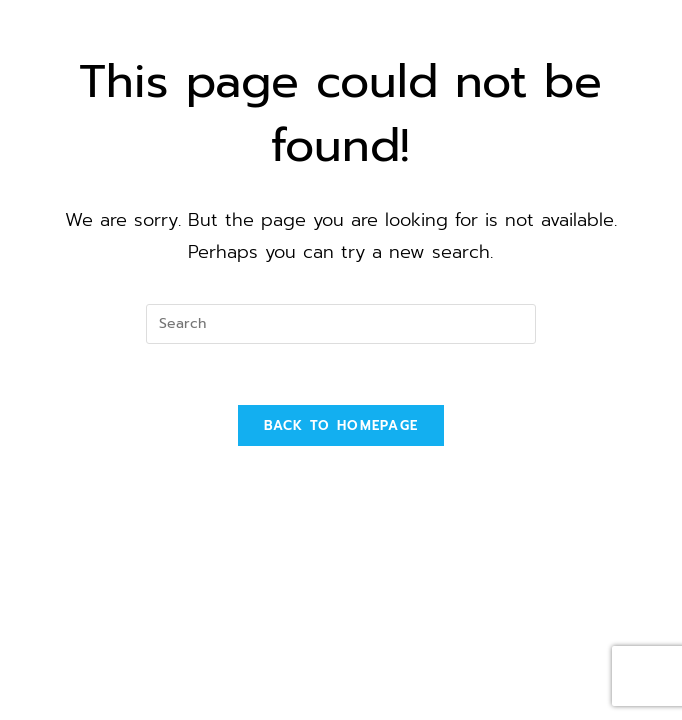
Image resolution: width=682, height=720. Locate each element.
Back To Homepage (341, 425)
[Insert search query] (341, 324)
